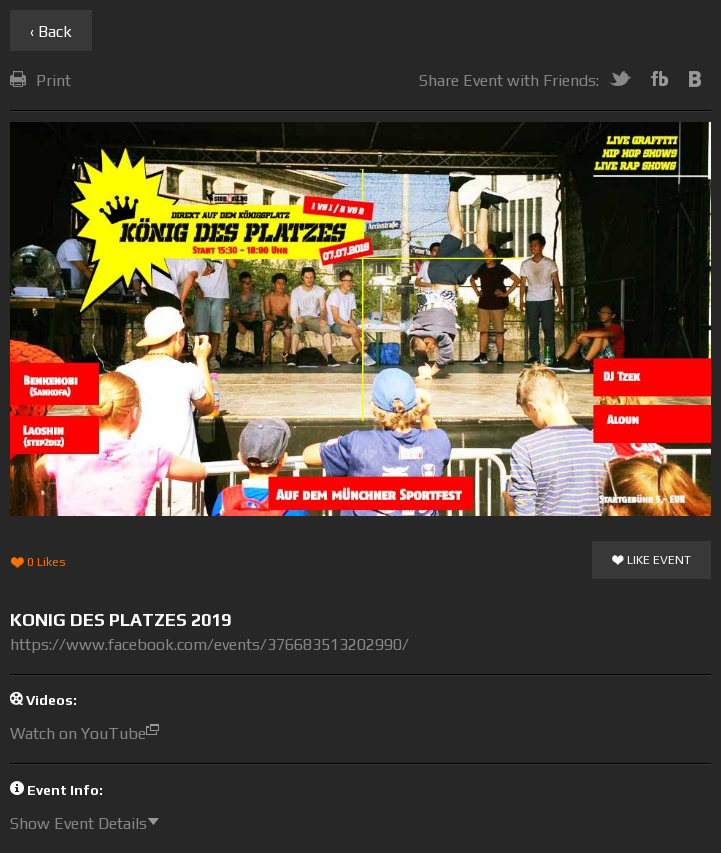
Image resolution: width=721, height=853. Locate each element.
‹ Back (51, 31)
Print (40, 80)
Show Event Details (89, 823)
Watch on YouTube (89, 733)
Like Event (651, 561)
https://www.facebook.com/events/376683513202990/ (209, 644)
